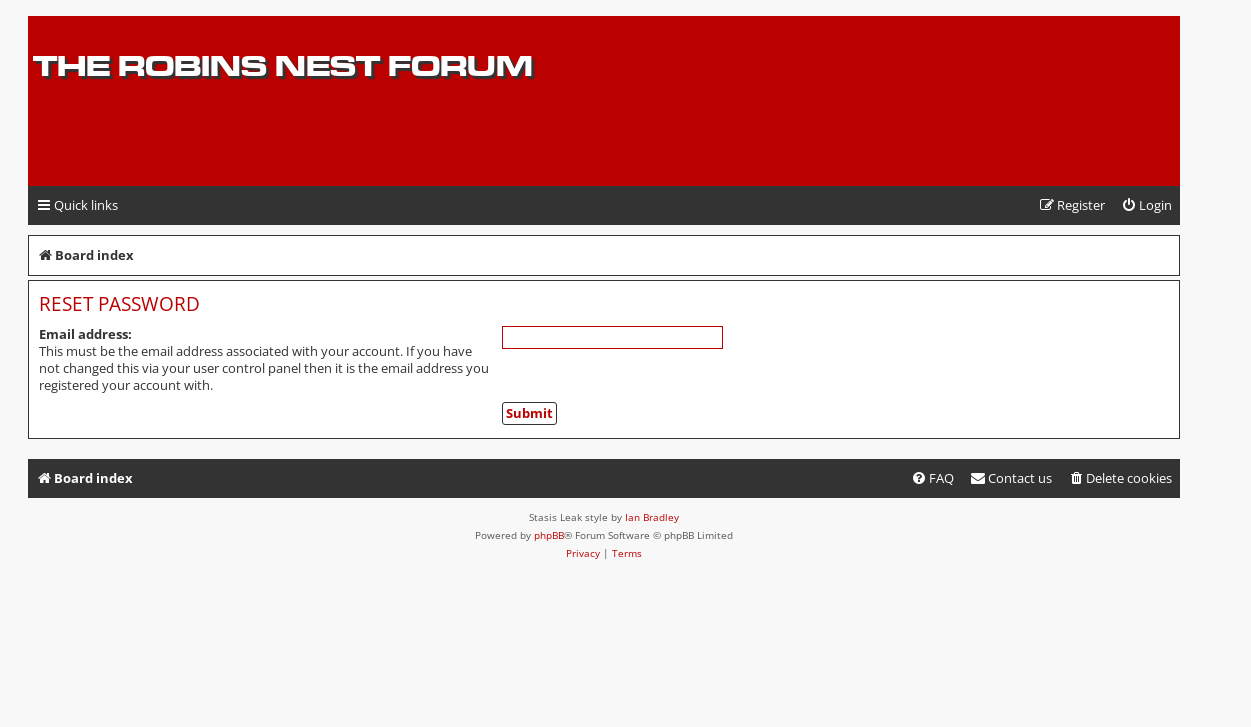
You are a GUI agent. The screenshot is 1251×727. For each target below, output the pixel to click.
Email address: (85, 334)
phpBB (549, 535)
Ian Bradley (652, 517)
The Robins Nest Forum (283, 65)
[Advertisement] (941, 147)
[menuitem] (1146, 205)
